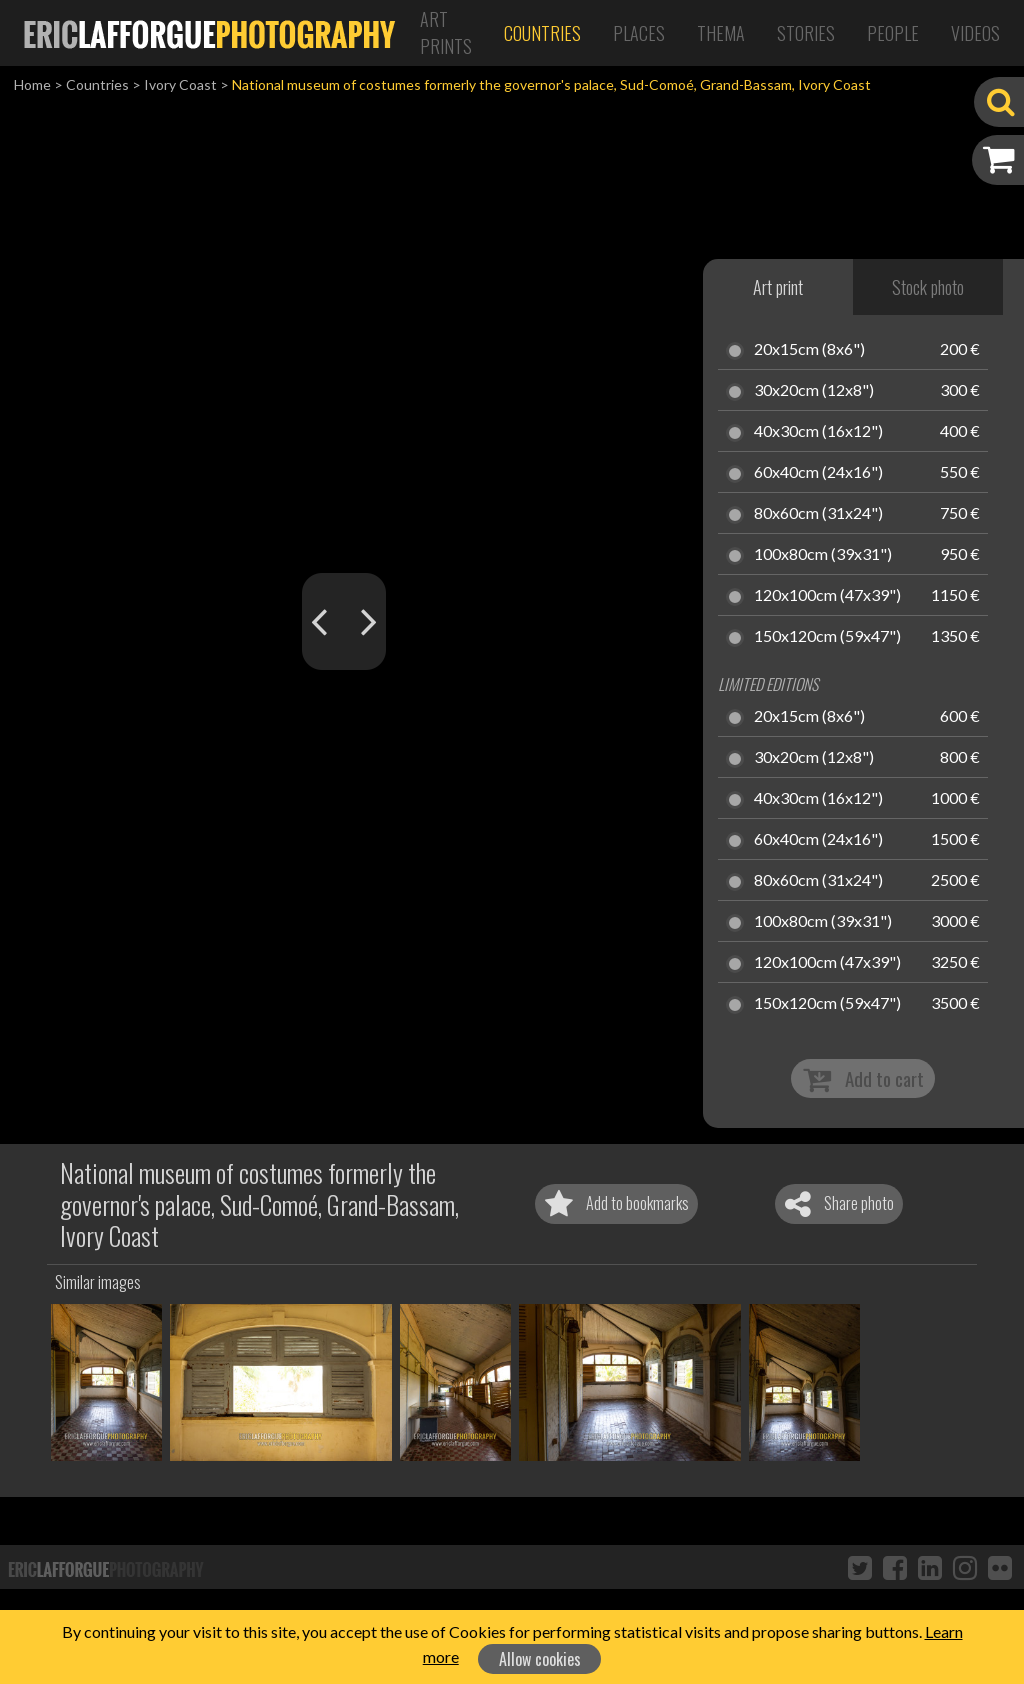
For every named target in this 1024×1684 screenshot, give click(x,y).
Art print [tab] (778, 287)
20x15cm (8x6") (809, 350)
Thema (721, 33)
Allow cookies (540, 1659)
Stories (806, 33)
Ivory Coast (180, 84)
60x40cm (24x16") (818, 473)
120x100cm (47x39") (827, 596)
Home (32, 84)
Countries (542, 33)
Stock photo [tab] (928, 287)
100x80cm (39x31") (823, 555)
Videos (975, 33)
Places (639, 33)
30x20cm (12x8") (814, 391)
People (893, 33)
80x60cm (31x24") (818, 514)
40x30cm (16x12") (818, 432)
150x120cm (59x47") (827, 637)
